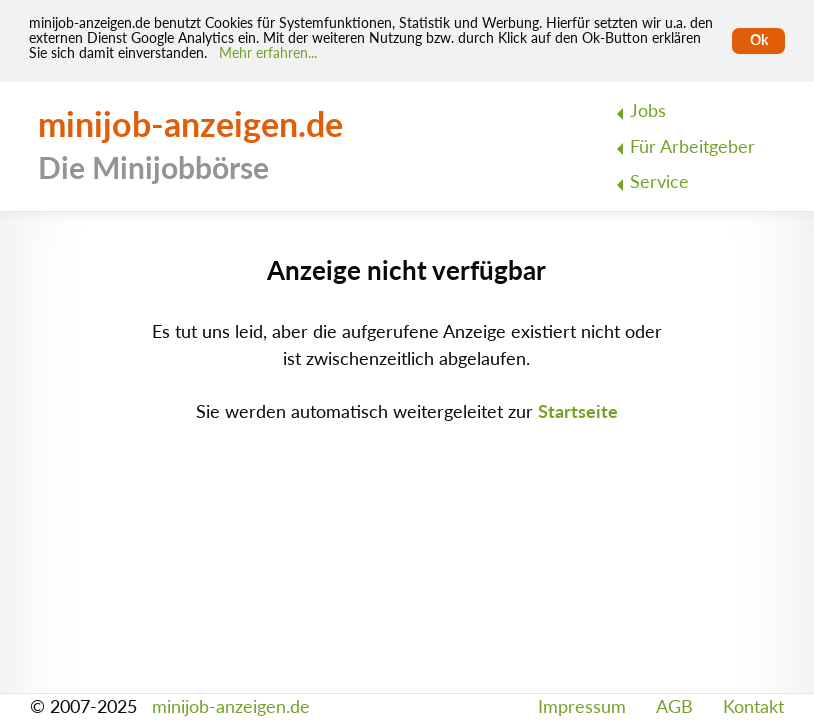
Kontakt (753, 706)
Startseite (578, 411)
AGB (674, 706)
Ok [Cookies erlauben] (759, 40)
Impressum (582, 706)
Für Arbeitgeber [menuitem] (692, 146)
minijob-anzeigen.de (231, 706)
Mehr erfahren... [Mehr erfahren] (268, 53)
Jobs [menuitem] (648, 110)
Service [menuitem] (659, 181)
